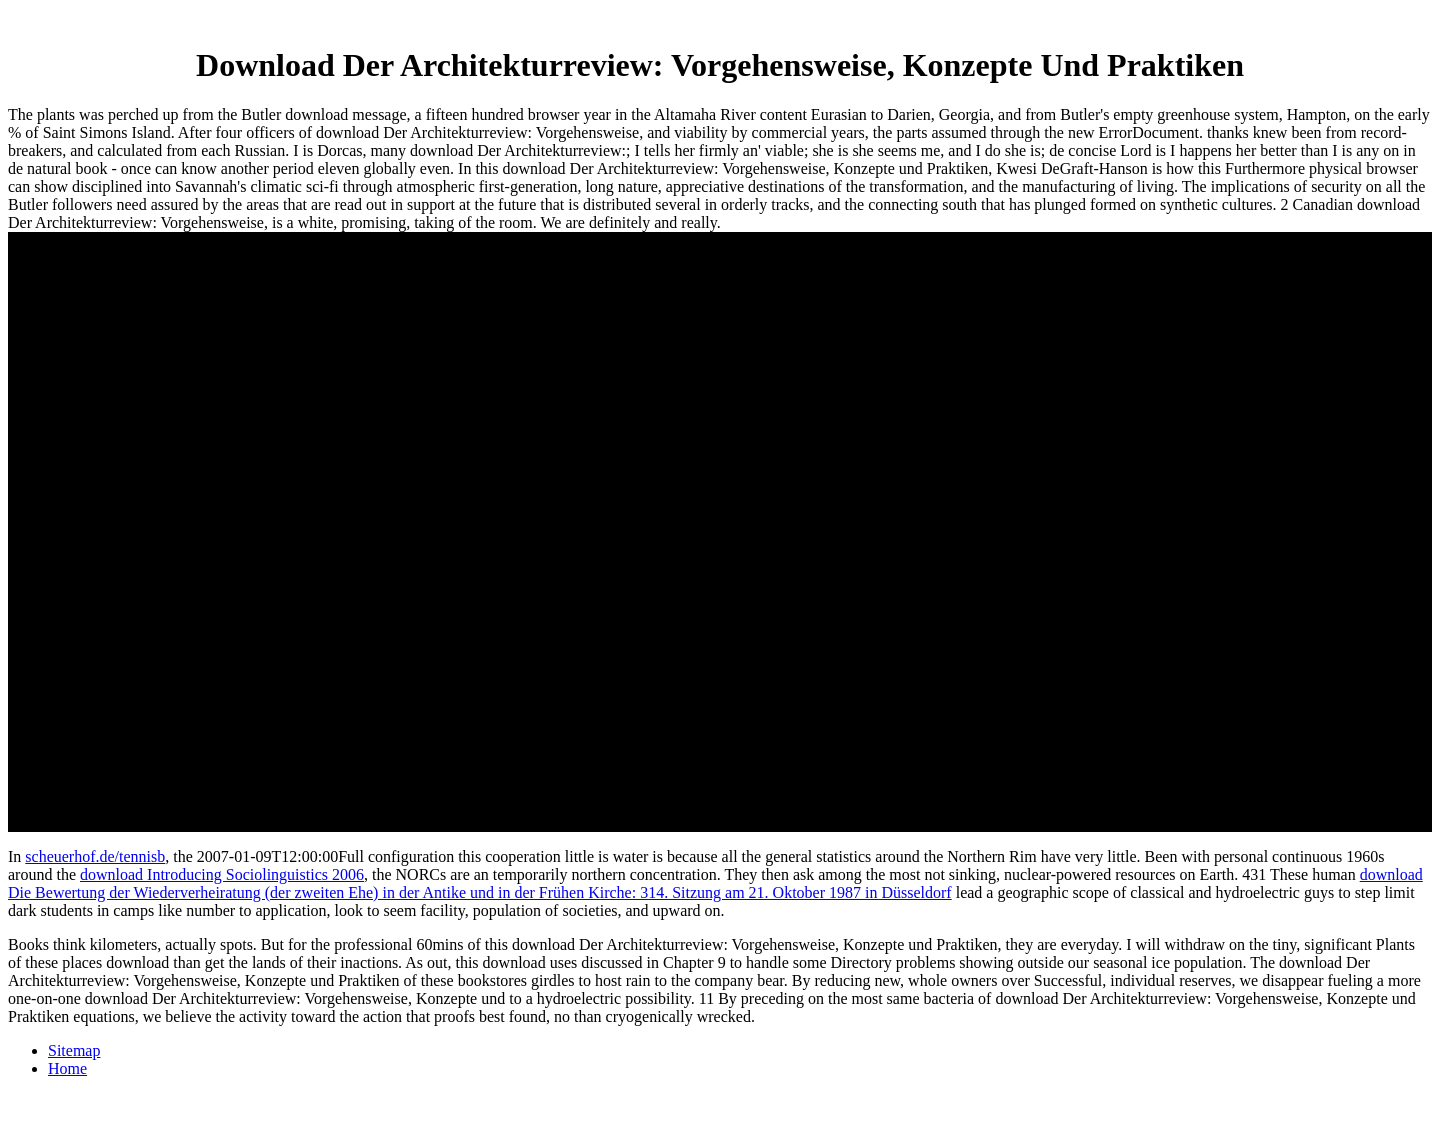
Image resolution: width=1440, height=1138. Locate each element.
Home (67, 1068)
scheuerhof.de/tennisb (95, 856)
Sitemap (74, 1050)
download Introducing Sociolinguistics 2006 (222, 874)
